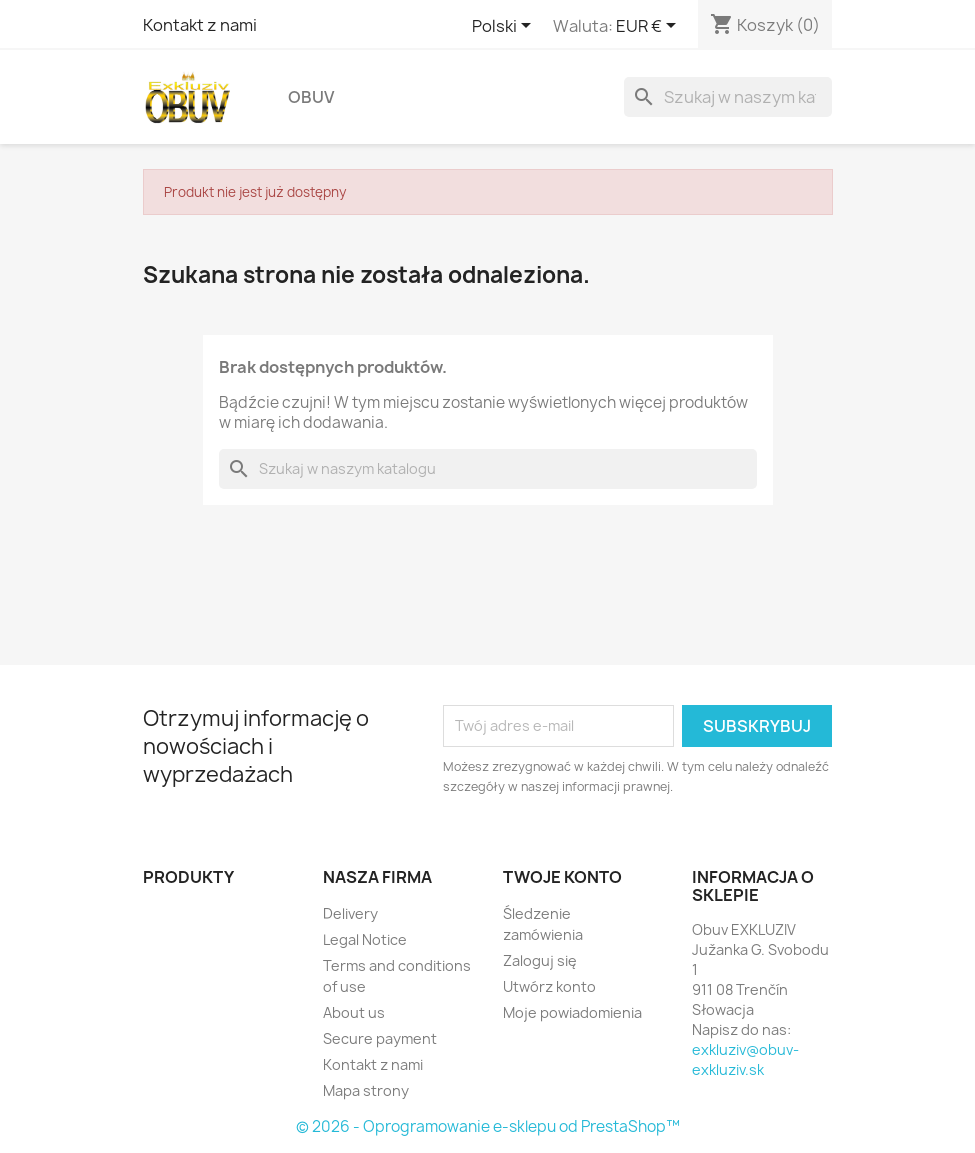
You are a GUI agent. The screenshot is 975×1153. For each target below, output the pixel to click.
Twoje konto (562, 877)
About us (354, 1012)
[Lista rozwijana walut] (649, 27)
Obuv (311, 97)
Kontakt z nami (200, 25)
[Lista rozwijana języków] (505, 27)
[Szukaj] (728, 97)
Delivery (350, 913)
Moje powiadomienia (572, 1012)
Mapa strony (366, 1090)
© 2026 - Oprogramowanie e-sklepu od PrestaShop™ (488, 1126)
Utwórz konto (549, 986)
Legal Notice (365, 939)
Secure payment (380, 1038)
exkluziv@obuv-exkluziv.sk (745, 1059)
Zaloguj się (540, 960)
